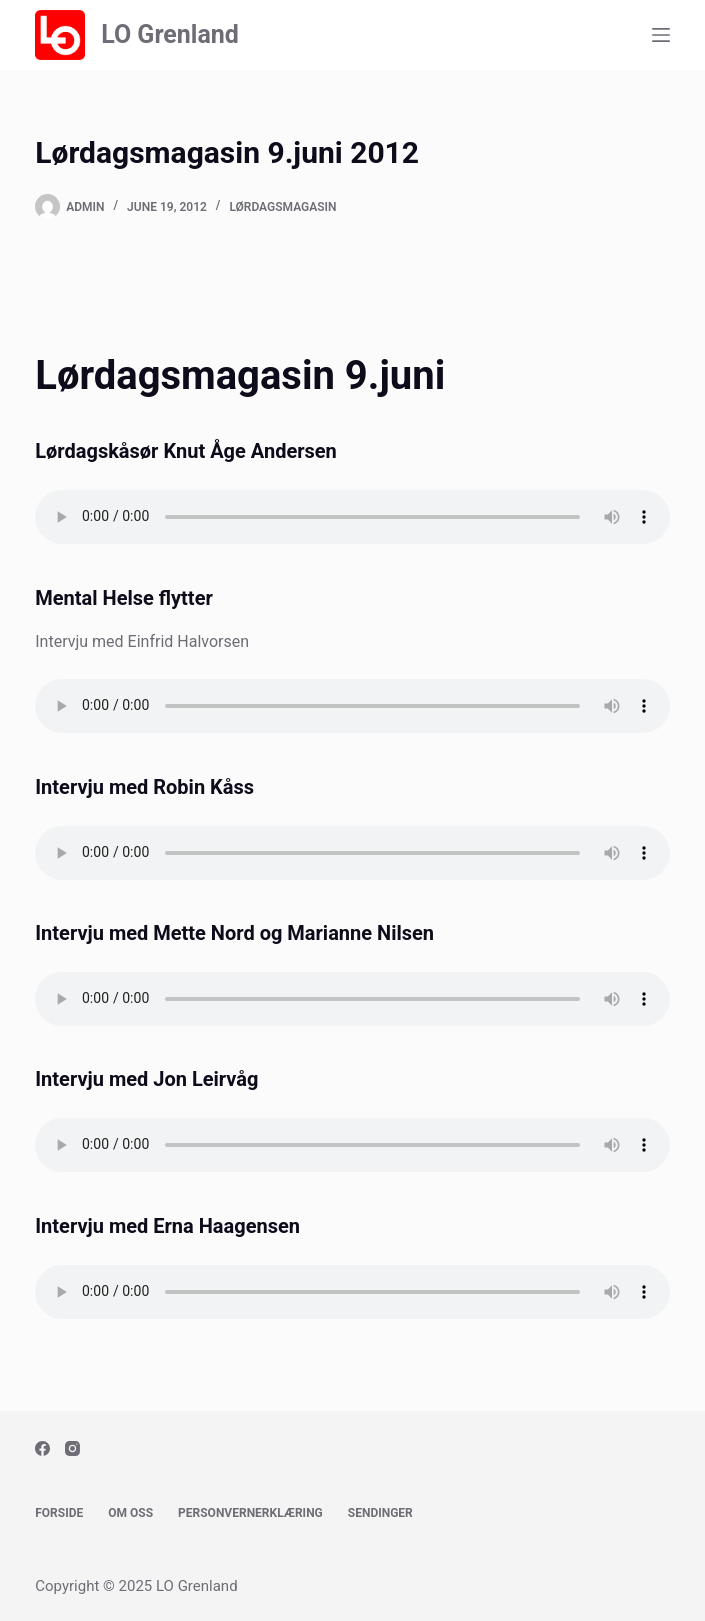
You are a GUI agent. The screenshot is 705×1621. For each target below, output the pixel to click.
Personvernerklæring (250, 1513)
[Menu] (661, 35)
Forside (59, 1513)
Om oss (130, 1513)
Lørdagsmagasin (282, 207)
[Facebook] (42, 1448)
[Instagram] (72, 1448)
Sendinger (380, 1513)
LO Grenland (170, 34)
